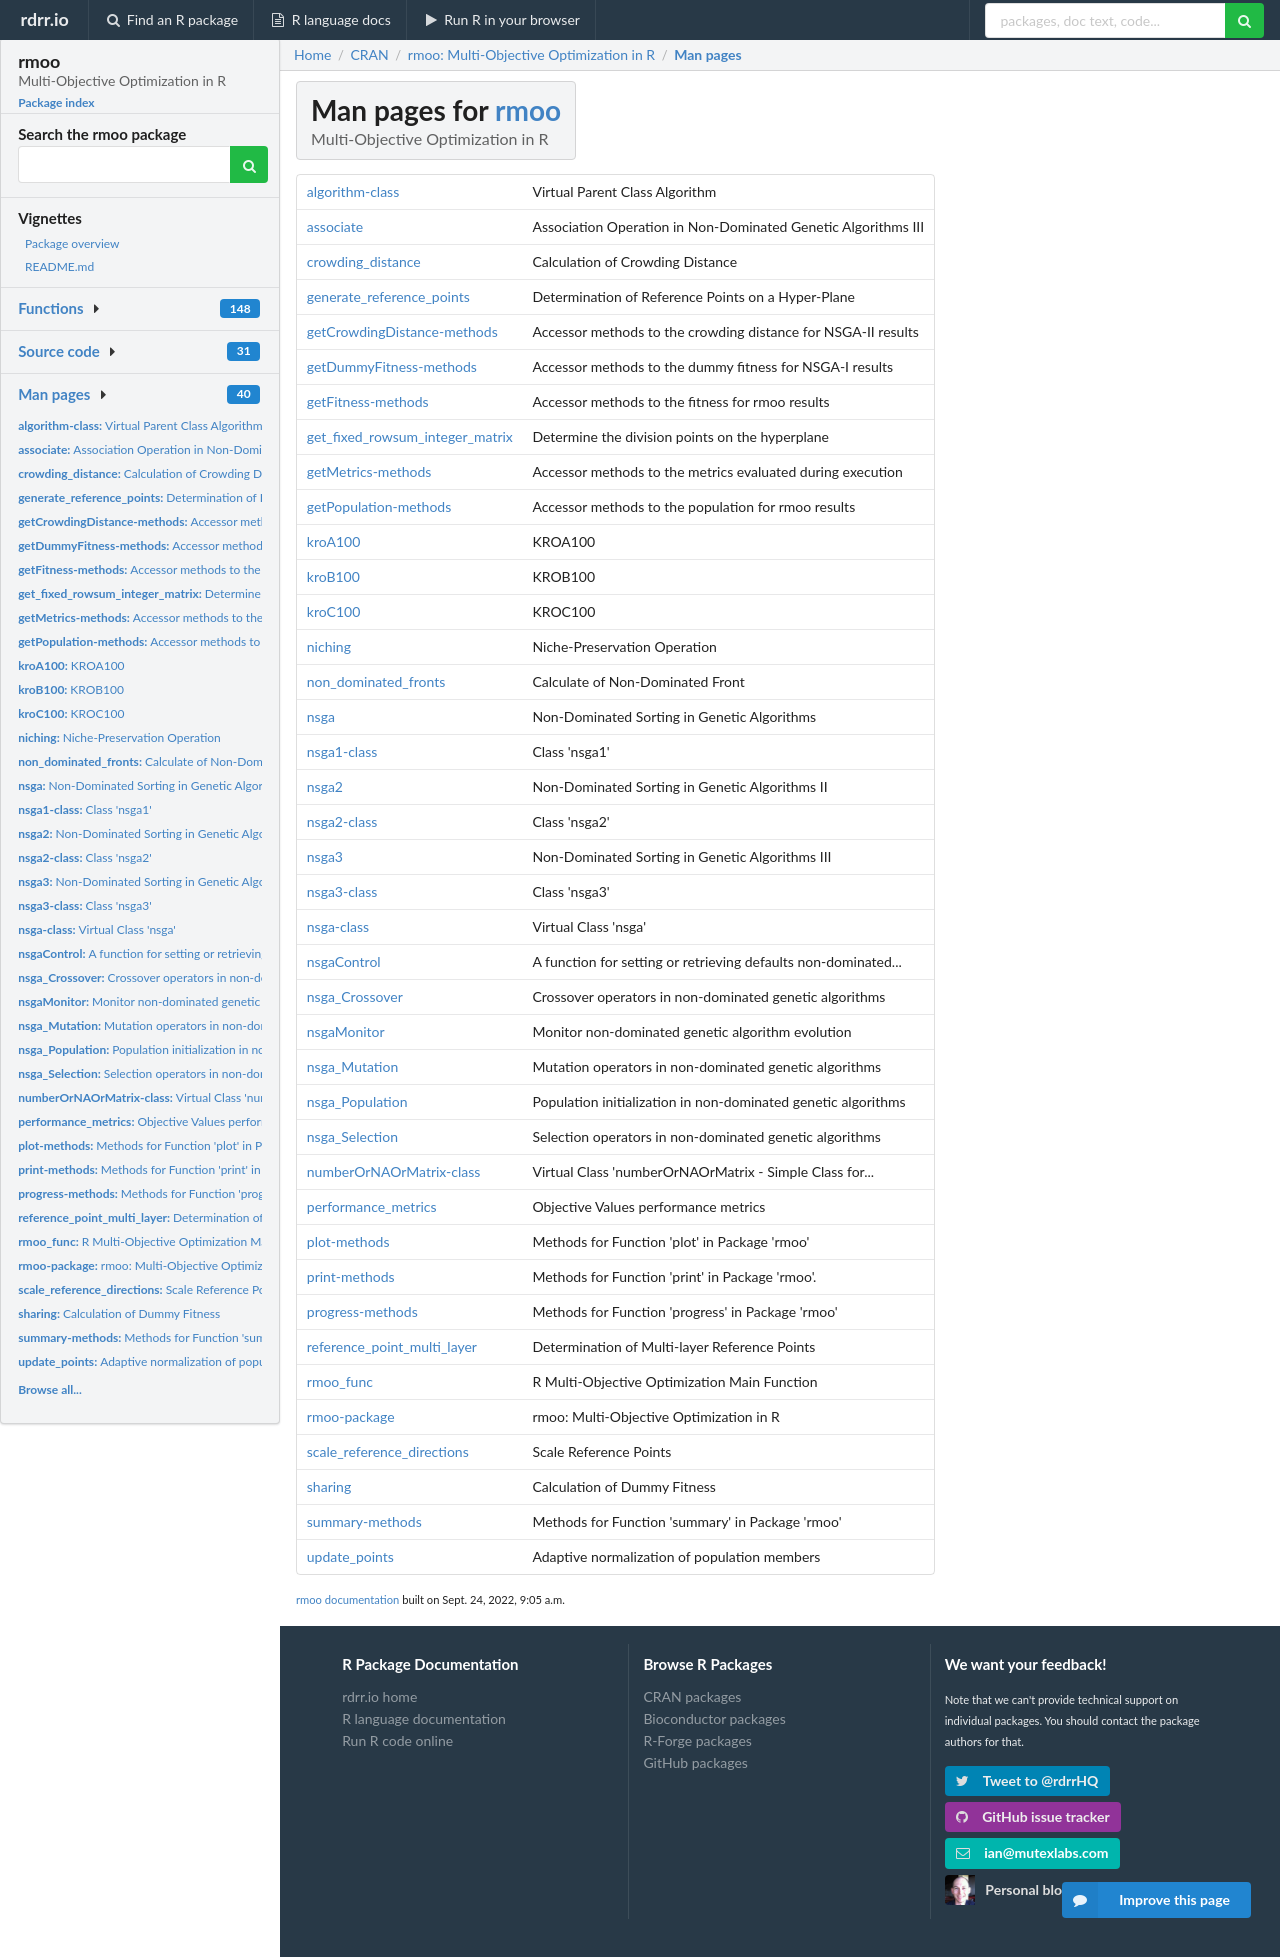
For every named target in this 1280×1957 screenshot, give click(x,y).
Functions (50, 308)
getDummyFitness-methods (392, 366)
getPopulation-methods (379, 506)
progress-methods (362, 1311)
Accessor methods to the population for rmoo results (222, 641)
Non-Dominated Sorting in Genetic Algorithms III (165, 881)
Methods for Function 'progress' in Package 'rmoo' (200, 1193)
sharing (329, 1486)
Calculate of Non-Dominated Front (172, 761)
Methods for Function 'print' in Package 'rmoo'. (181, 1169)
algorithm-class (353, 191)
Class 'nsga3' (84, 905)
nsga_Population (357, 1101)
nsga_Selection (352, 1136)
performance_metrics (372, 1206)
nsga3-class (342, 891)
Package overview (72, 243)
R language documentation (424, 1718)
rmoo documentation (347, 1599)
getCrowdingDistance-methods (402, 331)
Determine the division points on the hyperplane (238, 593)
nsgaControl (344, 961)
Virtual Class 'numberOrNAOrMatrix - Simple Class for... (243, 1097)
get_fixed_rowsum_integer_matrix (410, 436)
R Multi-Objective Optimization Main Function (172, 1241)
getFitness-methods (368, 401)
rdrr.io (44, 19)
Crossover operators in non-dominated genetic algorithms (214, 977)
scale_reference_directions (388, 1451)
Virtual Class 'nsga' (97, 929)
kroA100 (334, 541)
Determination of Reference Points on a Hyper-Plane (230, 497)
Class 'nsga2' (84, 857)
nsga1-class (342, 751)
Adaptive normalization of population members (182, 1361)
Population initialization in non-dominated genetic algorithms (225, 1049)
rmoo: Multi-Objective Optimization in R (165, 1265)
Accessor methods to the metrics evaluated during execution (234, 617)
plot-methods (348, 1241)
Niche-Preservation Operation (119, 737)
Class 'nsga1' (84, 809)
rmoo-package (351, 1416)
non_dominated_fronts (376, 681)
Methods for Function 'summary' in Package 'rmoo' (203, 1337)
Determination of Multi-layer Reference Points (216, 1217)
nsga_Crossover (355, 996)
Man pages (54, 394)
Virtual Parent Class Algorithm (140, 425)
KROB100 (71, 689)
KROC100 (71, 713)
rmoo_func (340, 1381)
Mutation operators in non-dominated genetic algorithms (210, 1025)
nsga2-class (342, 821)
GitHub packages (695, 1762)
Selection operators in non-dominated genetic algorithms (210, 1073)
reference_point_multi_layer (392, 1346)
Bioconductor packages (714, 1718)
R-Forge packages (697, 1740)
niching (329, 646)
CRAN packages (692, 1697)
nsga (321, 716)
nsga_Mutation (352, 1066)
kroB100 (333, 576)
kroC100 (333, 611)
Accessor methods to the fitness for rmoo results (201, 569)
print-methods (351, 1276)
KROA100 (71, 665)
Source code (59, 351)
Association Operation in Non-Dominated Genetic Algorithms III (213, 449)
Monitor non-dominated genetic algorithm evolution (192, 1001)
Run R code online (397, 1740)
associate (335, 226)
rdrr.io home (379, 1697)
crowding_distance (364, 261)
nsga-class (338, 926)
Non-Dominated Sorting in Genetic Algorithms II (163, 833)
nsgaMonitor (346, 1031)
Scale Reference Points (151, 1289)
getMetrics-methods (369, 471)
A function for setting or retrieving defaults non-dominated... (211, 953)
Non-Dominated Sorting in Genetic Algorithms (155, 785)
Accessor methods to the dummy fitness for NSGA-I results (249, 545)
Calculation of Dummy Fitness (119, 1313)
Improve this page (1146, 1900)
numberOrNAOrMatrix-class (394, 1171)
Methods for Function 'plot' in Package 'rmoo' (176, 1145)
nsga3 (325, 856)
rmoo (528, 110)
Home (312, 55)
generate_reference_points (388, 296)
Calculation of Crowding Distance (158, 473)
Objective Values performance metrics (177, 1121)
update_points (350, 1556)
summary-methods (364, 1521)
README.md (59, 266)
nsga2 (325, 786)
